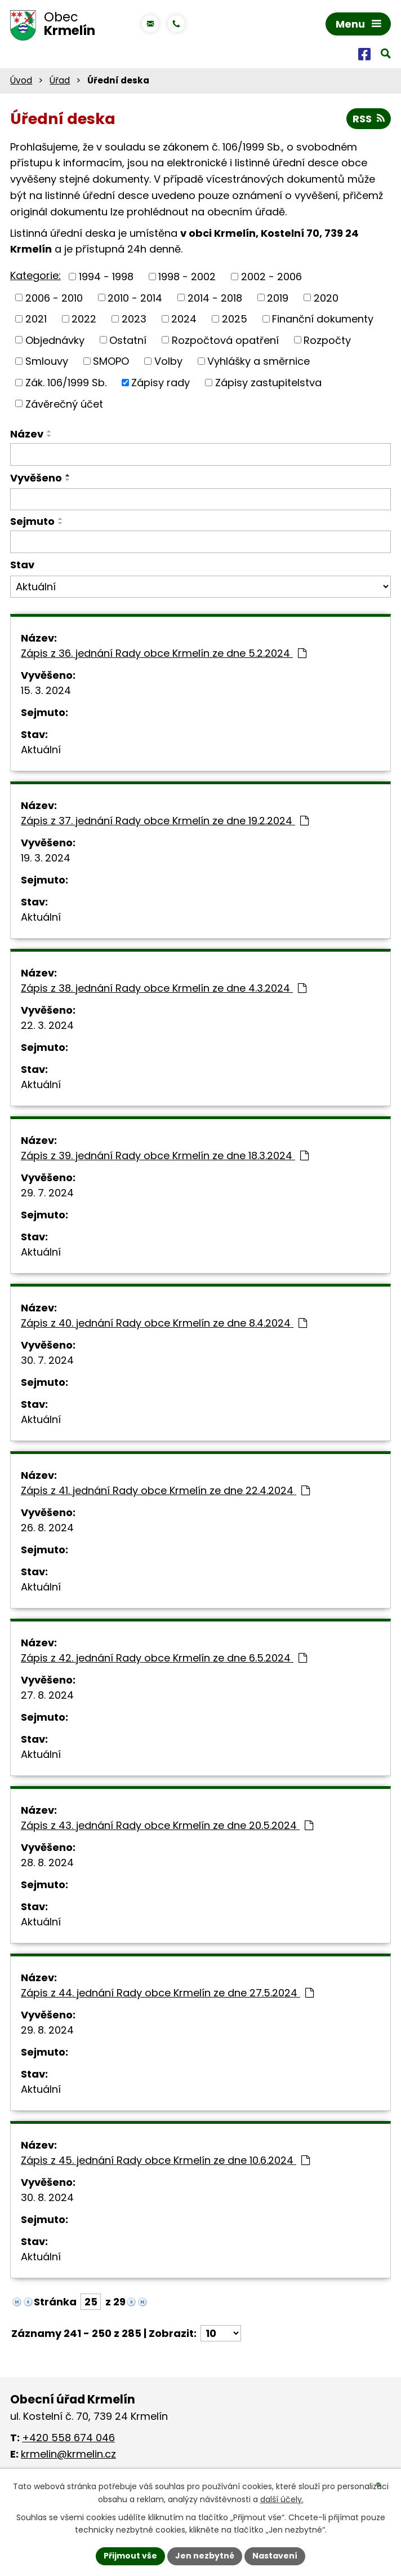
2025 (234, 319)
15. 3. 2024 (46, 690)
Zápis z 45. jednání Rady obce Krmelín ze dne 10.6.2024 (165, 2160)
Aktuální (41, 750)
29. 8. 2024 (47, 2030)
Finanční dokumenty (322, 319)
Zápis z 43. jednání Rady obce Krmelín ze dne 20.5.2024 (167, 1825)
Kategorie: (35, 275)
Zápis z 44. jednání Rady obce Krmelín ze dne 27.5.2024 (167, 1993)
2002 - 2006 (271, 276)
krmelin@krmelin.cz (68, 2454)
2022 (84, 319)
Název (26, 434)
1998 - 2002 (187, 276)
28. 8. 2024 (47, 1862)
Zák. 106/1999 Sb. (65, 382)
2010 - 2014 (135, 297)
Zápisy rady (160, 382)
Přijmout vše (130, 2555)
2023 (134, 319)
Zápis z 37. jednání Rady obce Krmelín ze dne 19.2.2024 (165, 821)
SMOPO (111, 361)
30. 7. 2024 (47, 1360)
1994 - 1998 (106, 276)
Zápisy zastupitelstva (268, 382)
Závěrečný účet (64, 403)
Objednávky (54, 340)
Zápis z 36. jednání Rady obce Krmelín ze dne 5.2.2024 (163, 653)
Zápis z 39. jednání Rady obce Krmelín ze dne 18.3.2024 (165, 1155)
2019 (277, 297)
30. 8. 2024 (47, 2197)
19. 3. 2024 (45, 858)
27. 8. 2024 (47, 1695)
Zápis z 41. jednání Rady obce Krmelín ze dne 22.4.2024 (165, 1490)
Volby (168, 361)
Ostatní (127, 340)
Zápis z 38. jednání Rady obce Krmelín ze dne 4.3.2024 (163, 988)
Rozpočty (327, 340)
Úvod (21, 80)
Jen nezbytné (204, 2555)
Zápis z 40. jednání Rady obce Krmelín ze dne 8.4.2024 (164, 1323)
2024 (184, 319)
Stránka (55, 2302)
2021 (36, 319)
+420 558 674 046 (68, 2438)
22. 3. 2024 (47, 1025)
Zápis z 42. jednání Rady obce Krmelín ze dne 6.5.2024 (164, 1658)
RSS (369, 119)
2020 (326, 297)
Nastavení (274, 2555)
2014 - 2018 (215, 297)
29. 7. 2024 (47, 1193)
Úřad (60, 80)
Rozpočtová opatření (225, 340)
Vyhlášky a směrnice (258, 361)
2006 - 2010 (54, 297)
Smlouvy (46, 361)
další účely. (282, 2499)
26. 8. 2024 (47, 1528)
